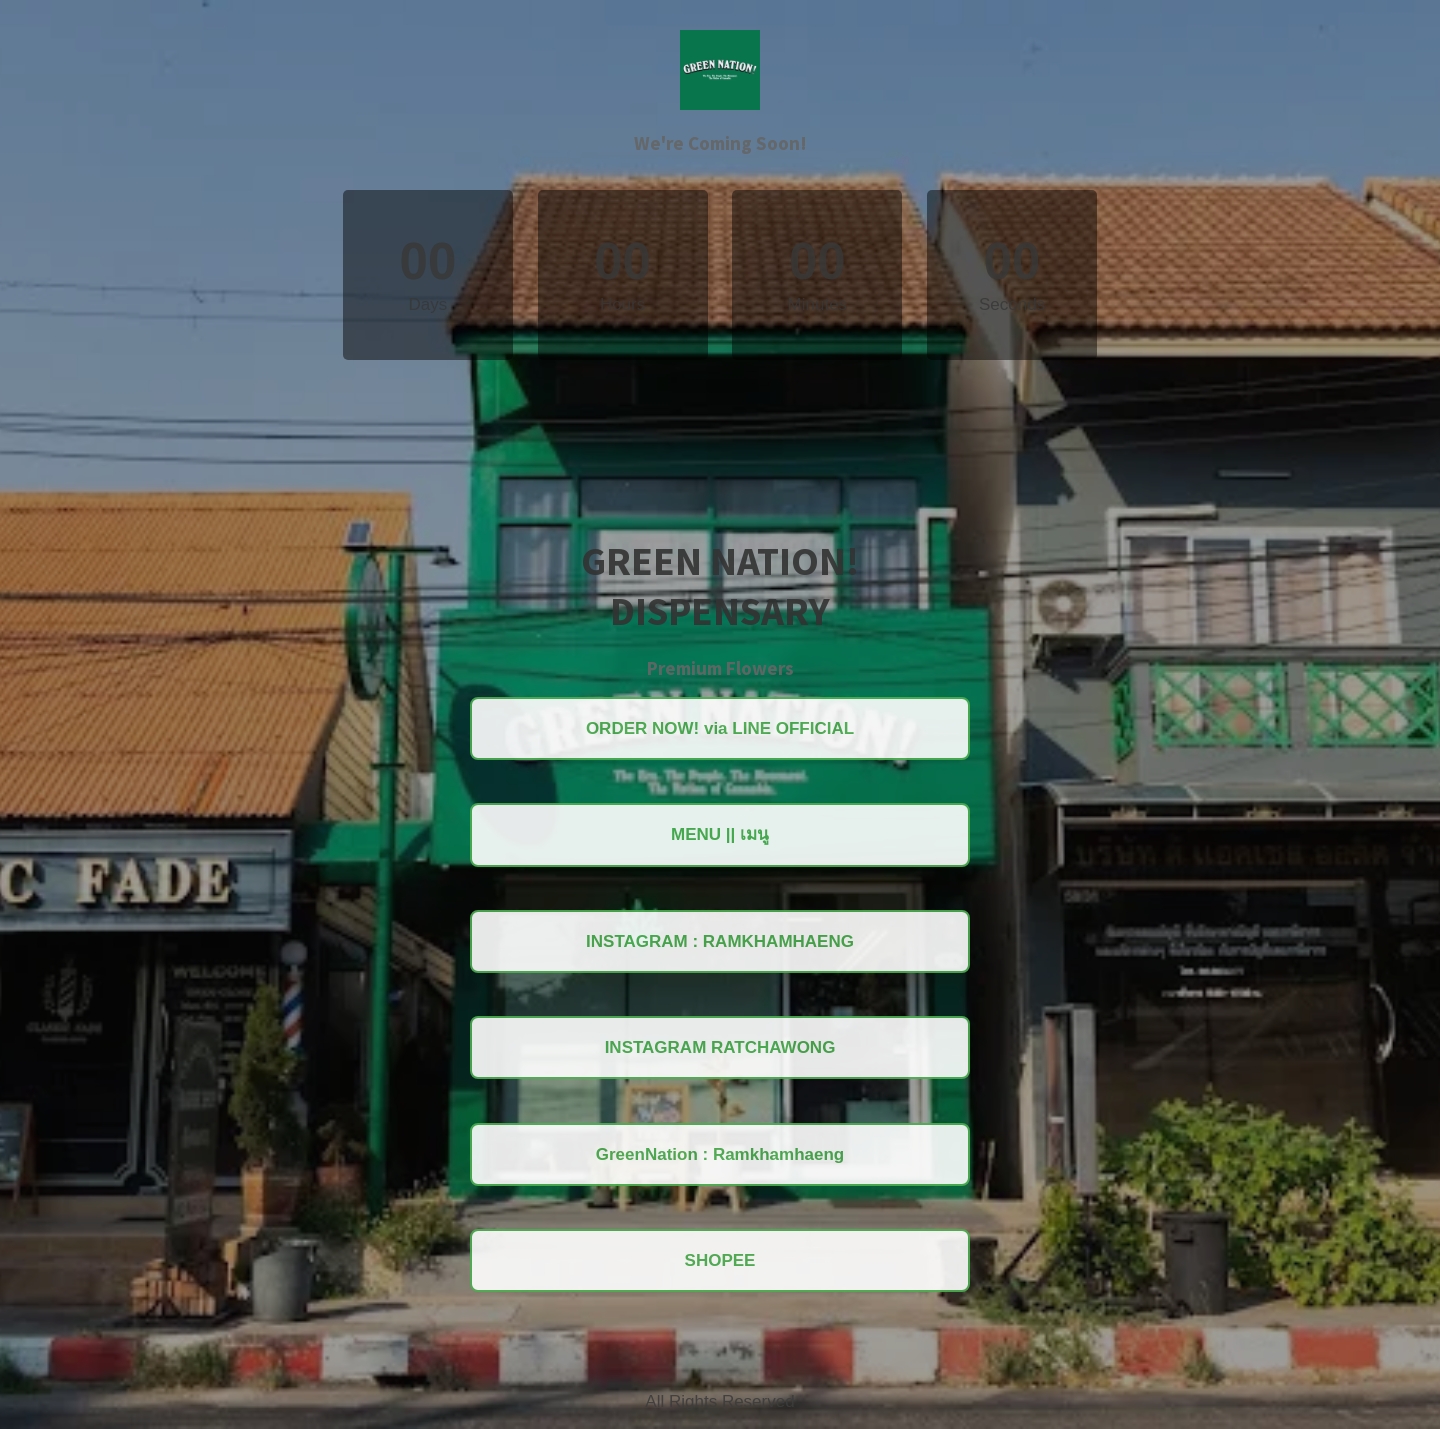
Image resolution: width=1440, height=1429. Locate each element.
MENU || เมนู (720, 834)
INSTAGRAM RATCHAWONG (720, 1047)
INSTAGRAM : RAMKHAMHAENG (720, 941)
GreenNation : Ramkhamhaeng (720, 1154)
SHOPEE (720, 1260)
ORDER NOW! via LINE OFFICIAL (720, 728)
